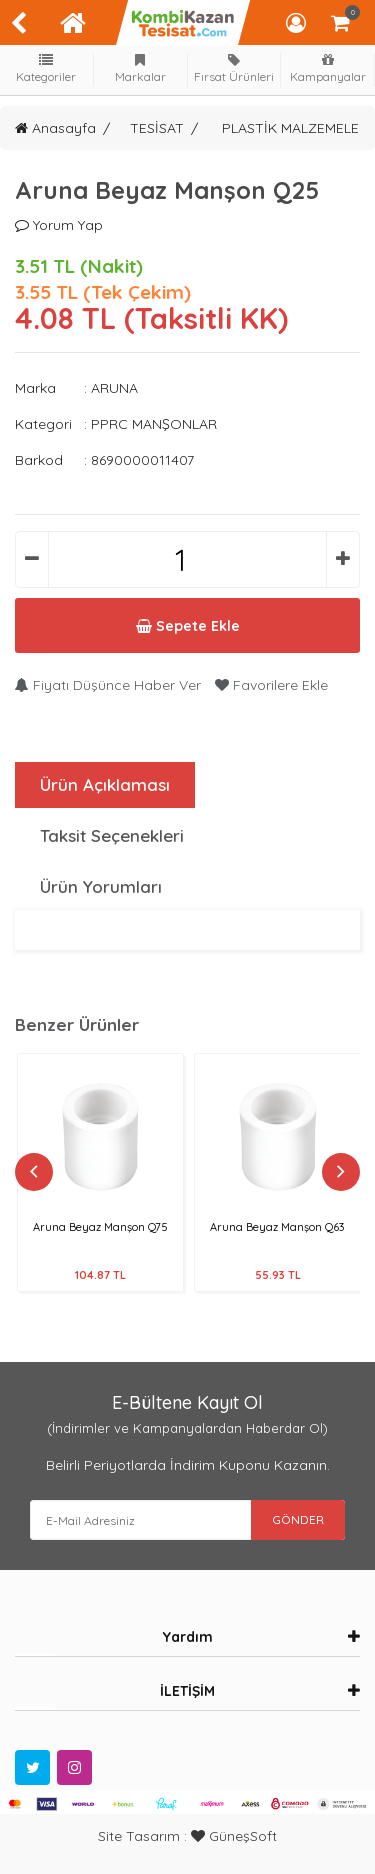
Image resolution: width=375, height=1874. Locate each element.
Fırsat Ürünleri (234, 68)
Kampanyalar (328, 68)
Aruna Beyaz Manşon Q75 (100, 1227)
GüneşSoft (234, 1836)
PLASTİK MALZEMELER (295, 128)
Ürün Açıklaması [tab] (105, 784)
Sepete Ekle (188, 626)
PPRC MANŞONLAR (154, 424)
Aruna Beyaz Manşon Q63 (277, 1227)
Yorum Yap (59, 225)
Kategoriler (47, 68)
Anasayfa (55, 128)
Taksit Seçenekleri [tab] (112, 835)
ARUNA (114, 388)
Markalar (140, 68)
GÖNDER (298, 1519)
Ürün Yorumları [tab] (101, 886)
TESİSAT (157, 128)
